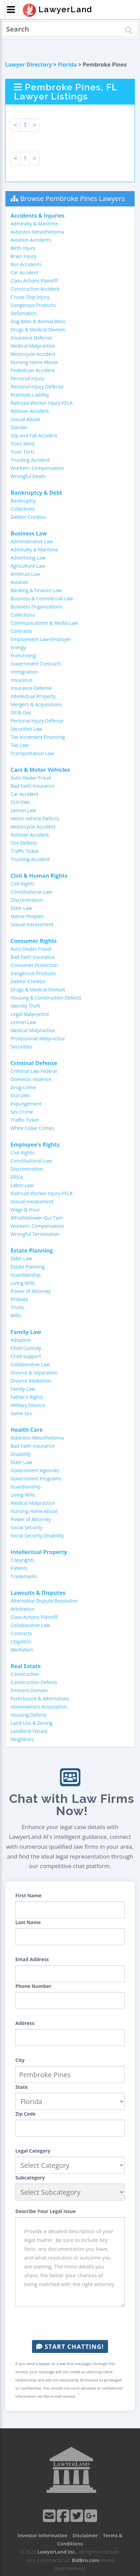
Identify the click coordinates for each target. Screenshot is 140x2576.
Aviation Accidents (31, 240)
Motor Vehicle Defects (35, 818)
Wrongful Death (28, 476)
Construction (25, 1674)
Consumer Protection (34, 965)
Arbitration (23, 1609)
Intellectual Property (33, 696)
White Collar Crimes (33, 1128)
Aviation (20, 582)
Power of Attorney (31, 1291)
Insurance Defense (31, 337)
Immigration (24, 672)
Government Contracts (36, 663)
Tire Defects (24, 843)
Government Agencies (35, 1470)
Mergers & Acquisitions (36, 704)
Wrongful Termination (35, 1234)
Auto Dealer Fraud (31, 777)
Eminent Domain (29, 1690)
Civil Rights (22, 883)
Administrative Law (32, 541)
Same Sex (21, 1413)
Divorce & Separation (34, 1372)
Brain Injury (23, 256)
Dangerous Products (33, 305)
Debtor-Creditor (28, 517)
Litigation (21, 1641)
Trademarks (24, 1576)
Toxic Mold (22, 443)
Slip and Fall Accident (34, 435)
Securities (21, 1046)
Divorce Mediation (31, 1380)
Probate (19, 1299)
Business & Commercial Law (42, 598)
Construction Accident (35, 289)
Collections (23, 509)
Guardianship (26, 1275)
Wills (16, 1315)
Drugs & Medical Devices (38, 329)
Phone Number (33, 1986)
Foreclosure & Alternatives (40, 1698)
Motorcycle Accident (33, 354)
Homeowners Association (39, 1706)
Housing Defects (29, 1715)
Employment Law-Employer (41, 639)
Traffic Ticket (25, 851)
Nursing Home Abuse (34, 362)
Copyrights (22, 1560)
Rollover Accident (30, 411)
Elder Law (21, 908)
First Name (28, 1895)
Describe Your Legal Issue (45, 2211)
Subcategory (30, 2177)
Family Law (23, 1389)
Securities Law (26, 729)
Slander (19, 427)
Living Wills (23, 1283)
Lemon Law (23, 810)
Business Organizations (36, 606)
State (21, 2087)
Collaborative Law (30, 1364)
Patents (19, 1568)
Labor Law (22, 1185)
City (20, 2060)
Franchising (23, 655)
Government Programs (36, 1478)
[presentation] (70, 2323)
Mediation (22, 1649)
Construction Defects (34, 1682)
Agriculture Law (28, 566)
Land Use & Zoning (31, 1723)
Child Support (26, 1356)
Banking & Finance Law (36, 590)
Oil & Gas (21, 712)
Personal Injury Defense (37, 386)
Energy (18, 647)
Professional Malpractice (38, 1038)
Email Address (32, 1959)
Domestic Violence (31, 1079)
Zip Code (25, 2114)
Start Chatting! (70, 2346)
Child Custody (26, 1348)
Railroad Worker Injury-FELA (42, 403)
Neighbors (22, 1739)
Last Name (28, 1922)
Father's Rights (27, 1397)
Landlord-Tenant (29, 1731)
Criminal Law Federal (34, 1071)
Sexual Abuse (25, 419)
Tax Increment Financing (38, 737)
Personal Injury (27, 378)
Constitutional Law (31, 892)
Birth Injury (23, 248)
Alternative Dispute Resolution (44, 1600)
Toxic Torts (23, 452)
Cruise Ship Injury (30, 297)
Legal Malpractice (30, 1014)
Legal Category (32, 2151)
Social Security (26, 1527)
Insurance (21, 680)
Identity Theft (25, 1006)
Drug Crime (23, 1087)
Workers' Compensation (37, 468)
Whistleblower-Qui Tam (37, 1217)
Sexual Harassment (32, 924)
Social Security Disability (37, 1535)
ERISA (17, 1177)
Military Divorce (28, 1405)
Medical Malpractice (33, 346)
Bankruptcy (23, 500)
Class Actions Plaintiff (34, 280)
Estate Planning (28, 1266)
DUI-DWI (20, 802)
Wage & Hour (25, 1209)
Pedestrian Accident (33, 370)
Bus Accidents (26, 264)
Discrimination (27, 900)
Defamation (24, 313)
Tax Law (19, 745)
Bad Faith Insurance (33, 786)
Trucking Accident (30, 460)
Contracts (21, 631)
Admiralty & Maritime (34, 223)
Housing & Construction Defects (46, 997)
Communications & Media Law (44, 623)
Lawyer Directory (28, 64)
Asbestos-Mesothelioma (37, 232)
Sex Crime (22, 1112)
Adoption (21, 1340)
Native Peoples (27, 916)
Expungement (26, 1103)
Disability (21, 1454)
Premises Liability (30, 394)
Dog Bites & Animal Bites (38, 321)
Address (24, 2023)
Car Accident (24, 272)
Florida (67, 64)
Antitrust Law (25, 574)
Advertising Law (28, 557)
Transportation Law (32, 753)
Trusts (17, 1307)
